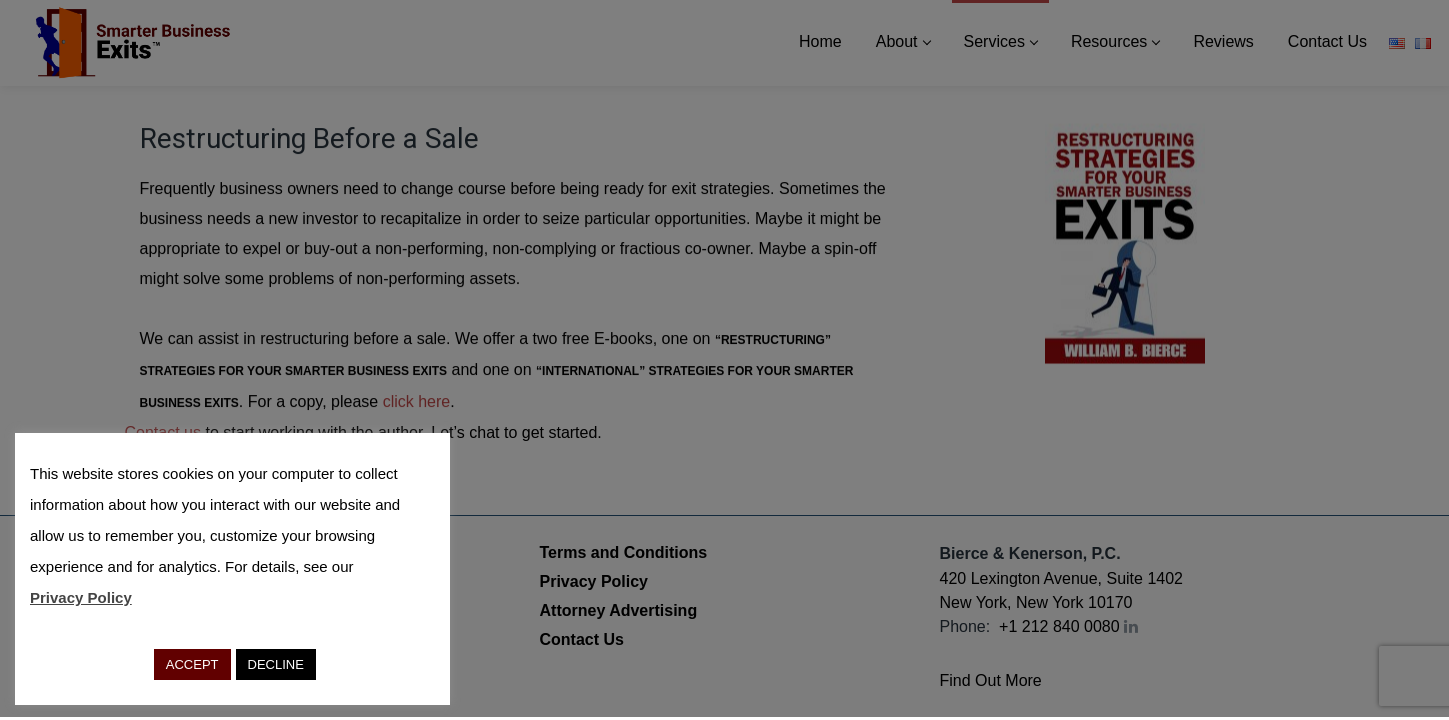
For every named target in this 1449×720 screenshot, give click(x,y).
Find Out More (991, 680)
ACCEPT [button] (192, 664)
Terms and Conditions (624, 552)
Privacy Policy (594, 581)
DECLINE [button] (276, 664)
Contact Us (582, 639)
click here (417, 401)
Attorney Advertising (619, 610)
